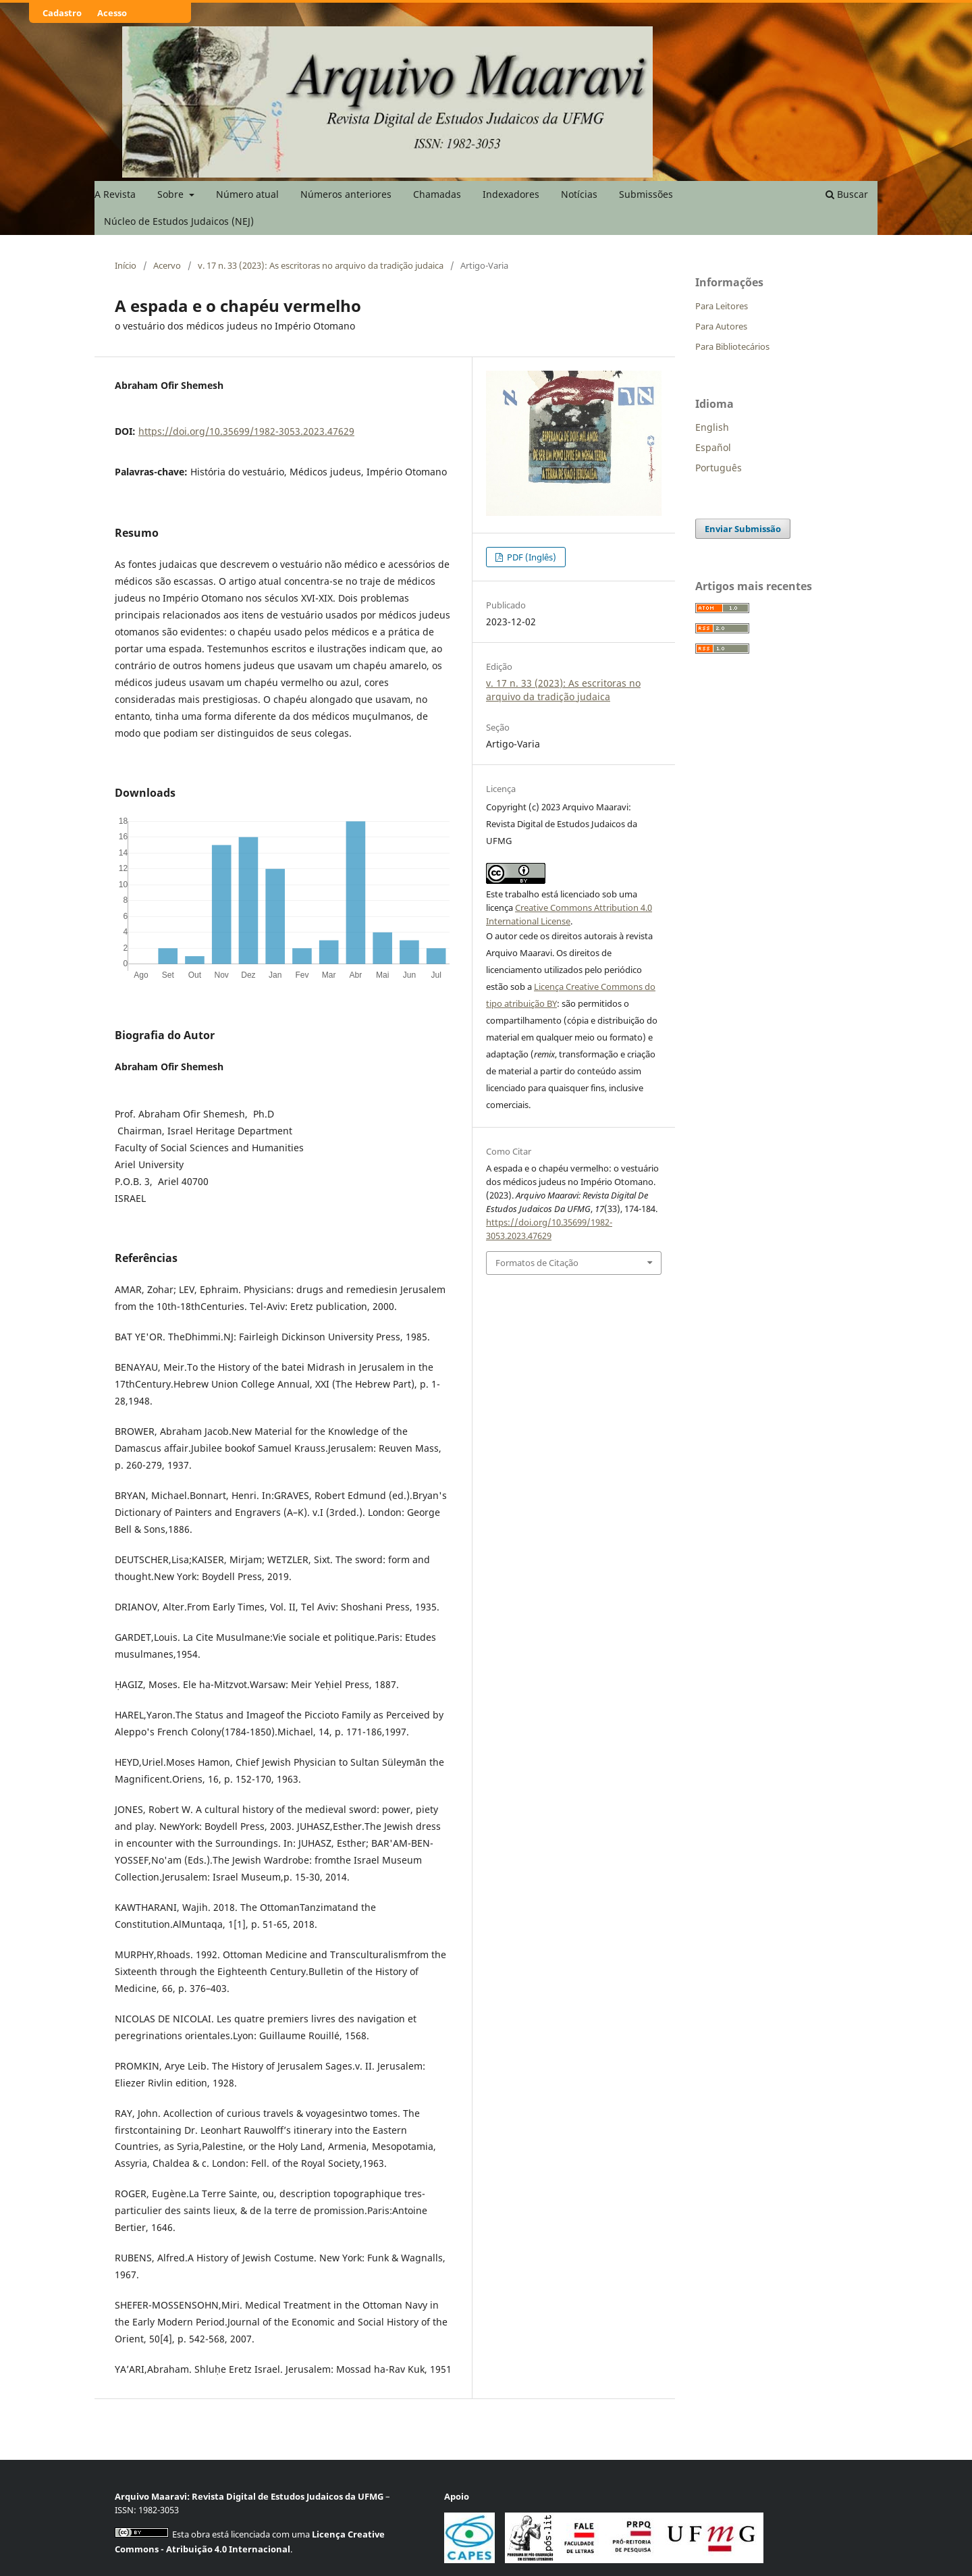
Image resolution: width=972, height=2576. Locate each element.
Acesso (112, 13)
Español (713, 447)
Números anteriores (346, 194)
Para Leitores (721, 306)
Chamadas (437, 194)
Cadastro (62, 13)
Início (125, 265)
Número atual (247, 194)
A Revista (115, 194)
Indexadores (511, 194)
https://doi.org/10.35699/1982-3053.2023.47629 (246, 431)
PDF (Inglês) (530, 557)
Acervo (167, 265)
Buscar (847, 194)
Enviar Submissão (743, 529)
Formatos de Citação (536, 1263)
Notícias (579, 194)
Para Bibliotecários (732, 346)
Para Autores (721, 326)
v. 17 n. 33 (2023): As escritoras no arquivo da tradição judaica (320, 265)
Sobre (171, 194)
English (712, 427)
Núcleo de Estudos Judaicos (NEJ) (179, 221)
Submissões (646, 194)
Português (718, 467)
